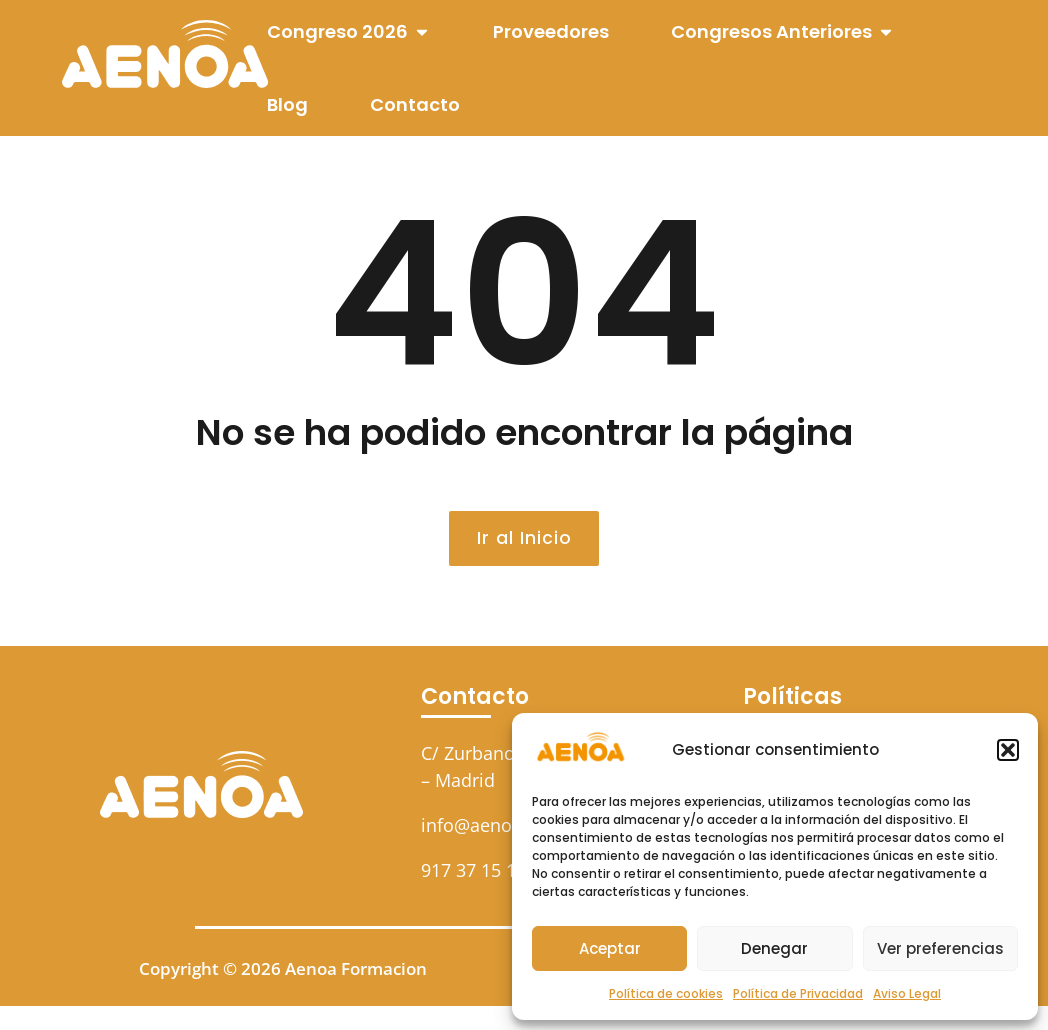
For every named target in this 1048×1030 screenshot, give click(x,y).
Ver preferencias (940, 948)
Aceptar (610, 948)
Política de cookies (666, 993)
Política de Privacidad (798, 993)
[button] (1008, 750)
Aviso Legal (907, 993)
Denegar (774, 948)
